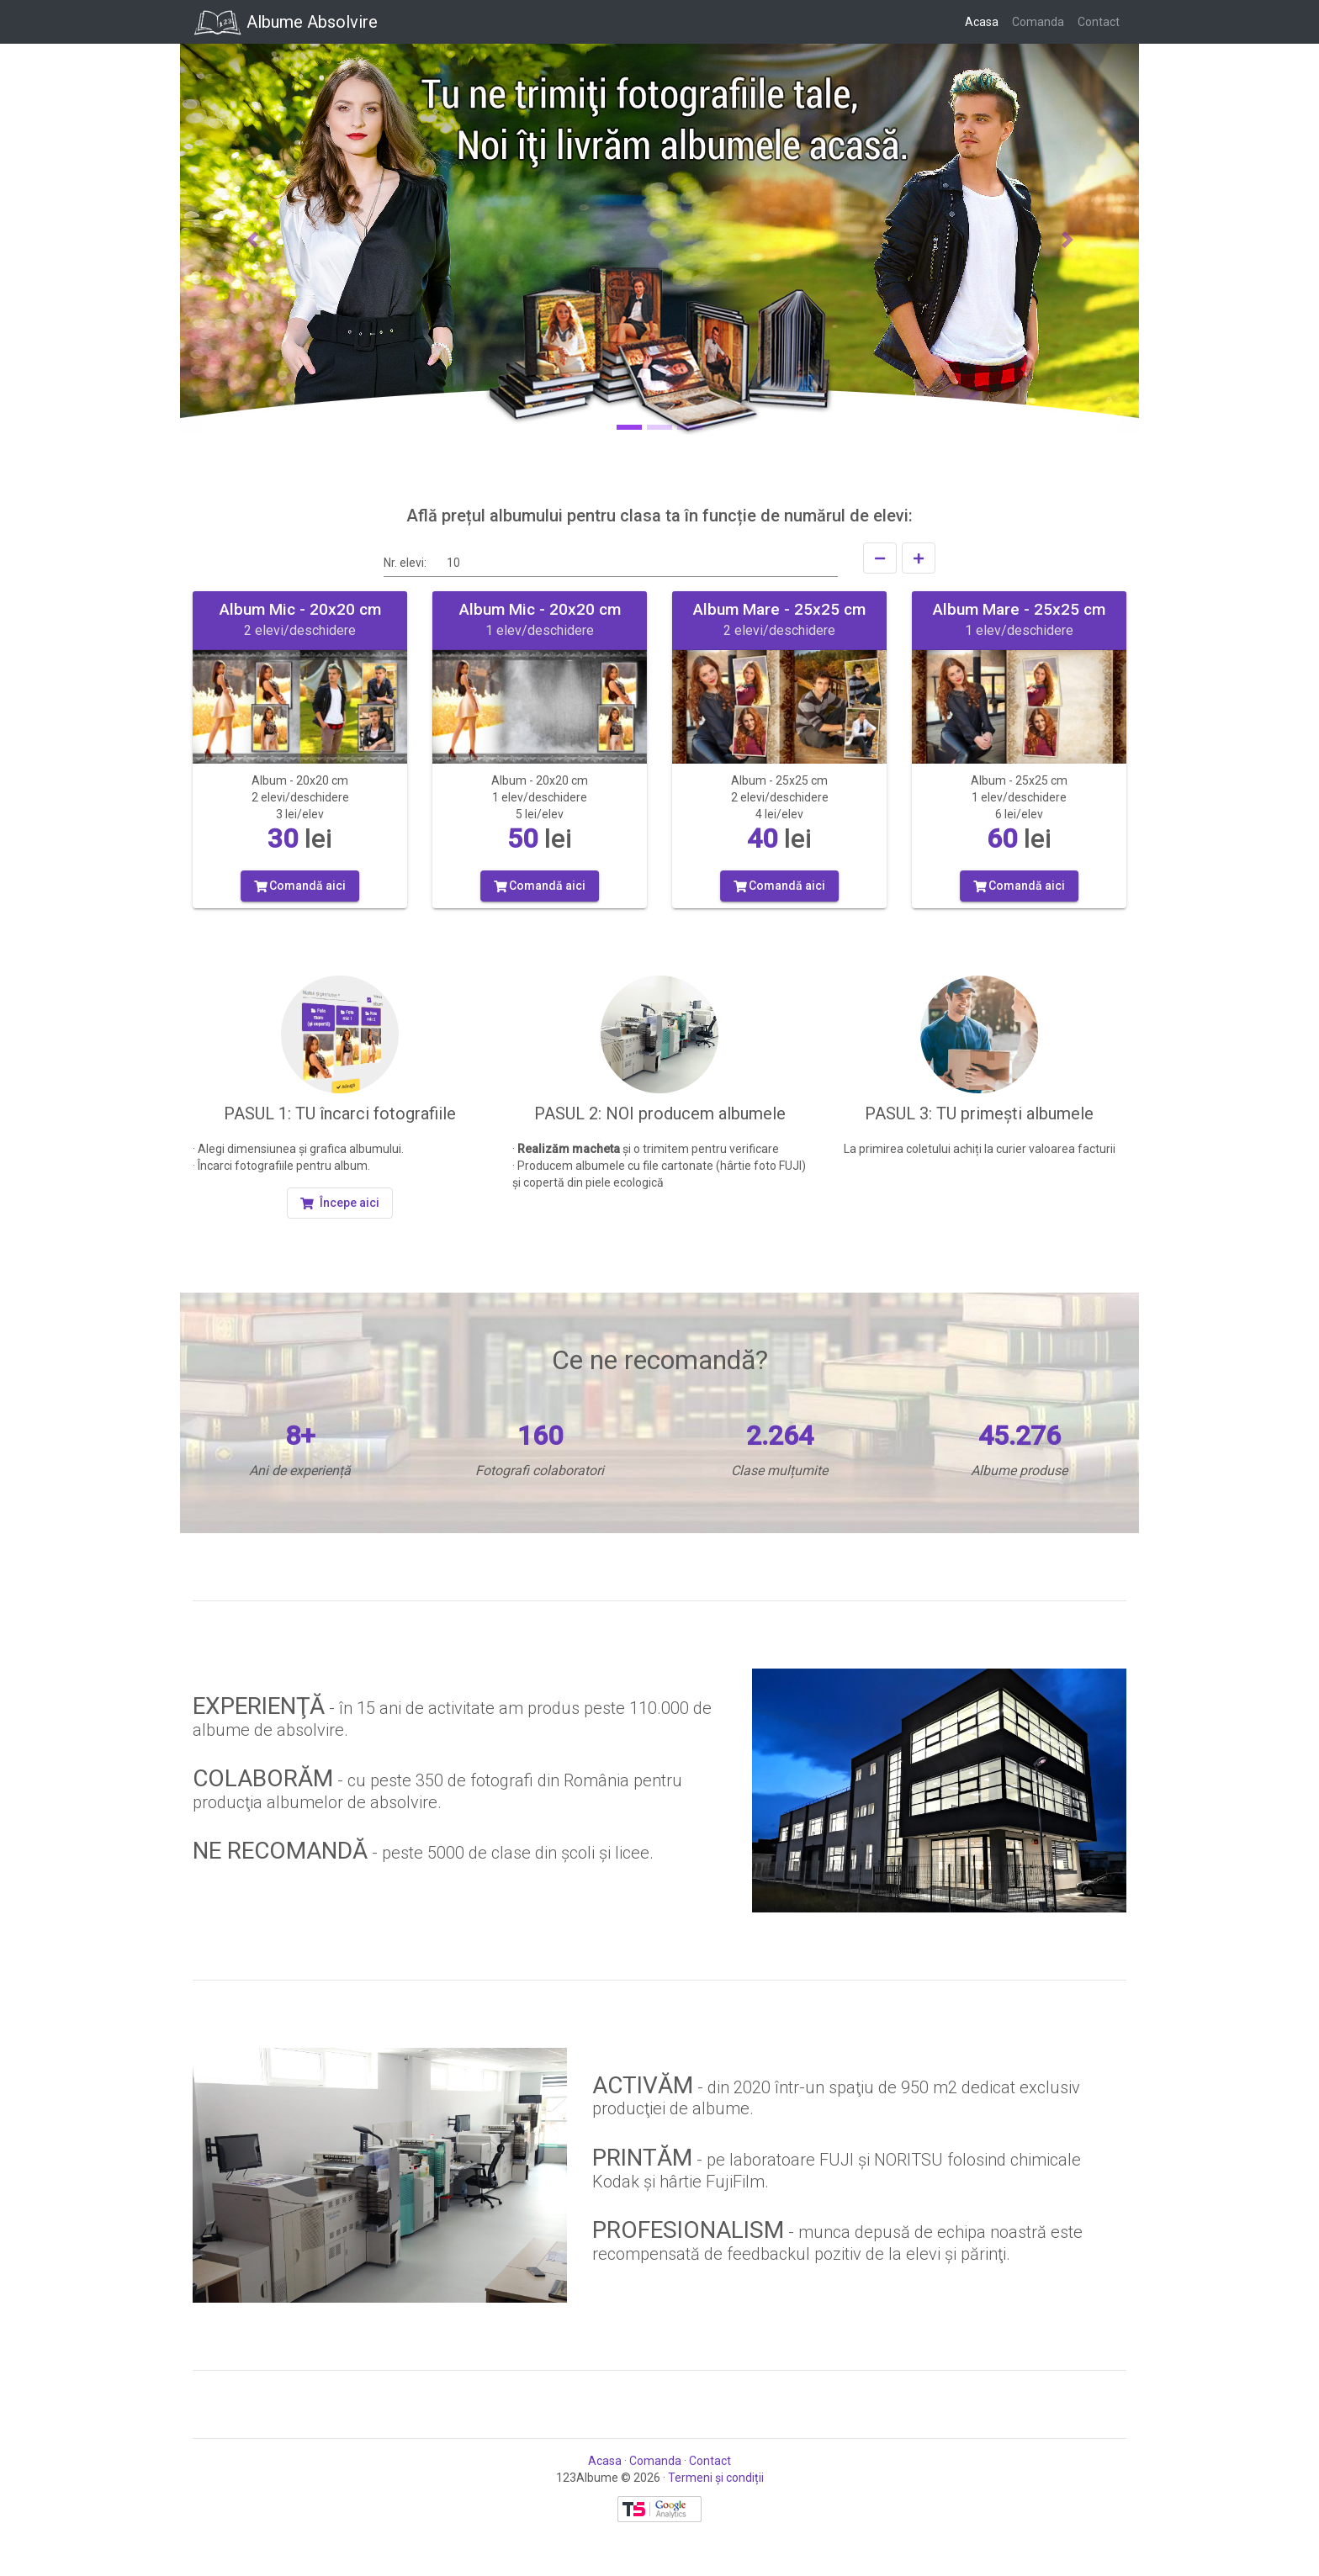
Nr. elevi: (405, 563)
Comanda (1041, 21)
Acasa (985, 21)
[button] (252, 239)
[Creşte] (918, 558)
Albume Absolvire (285, 22)
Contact (1102, 21)
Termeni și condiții (716, 2477)
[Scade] (880, 558)
